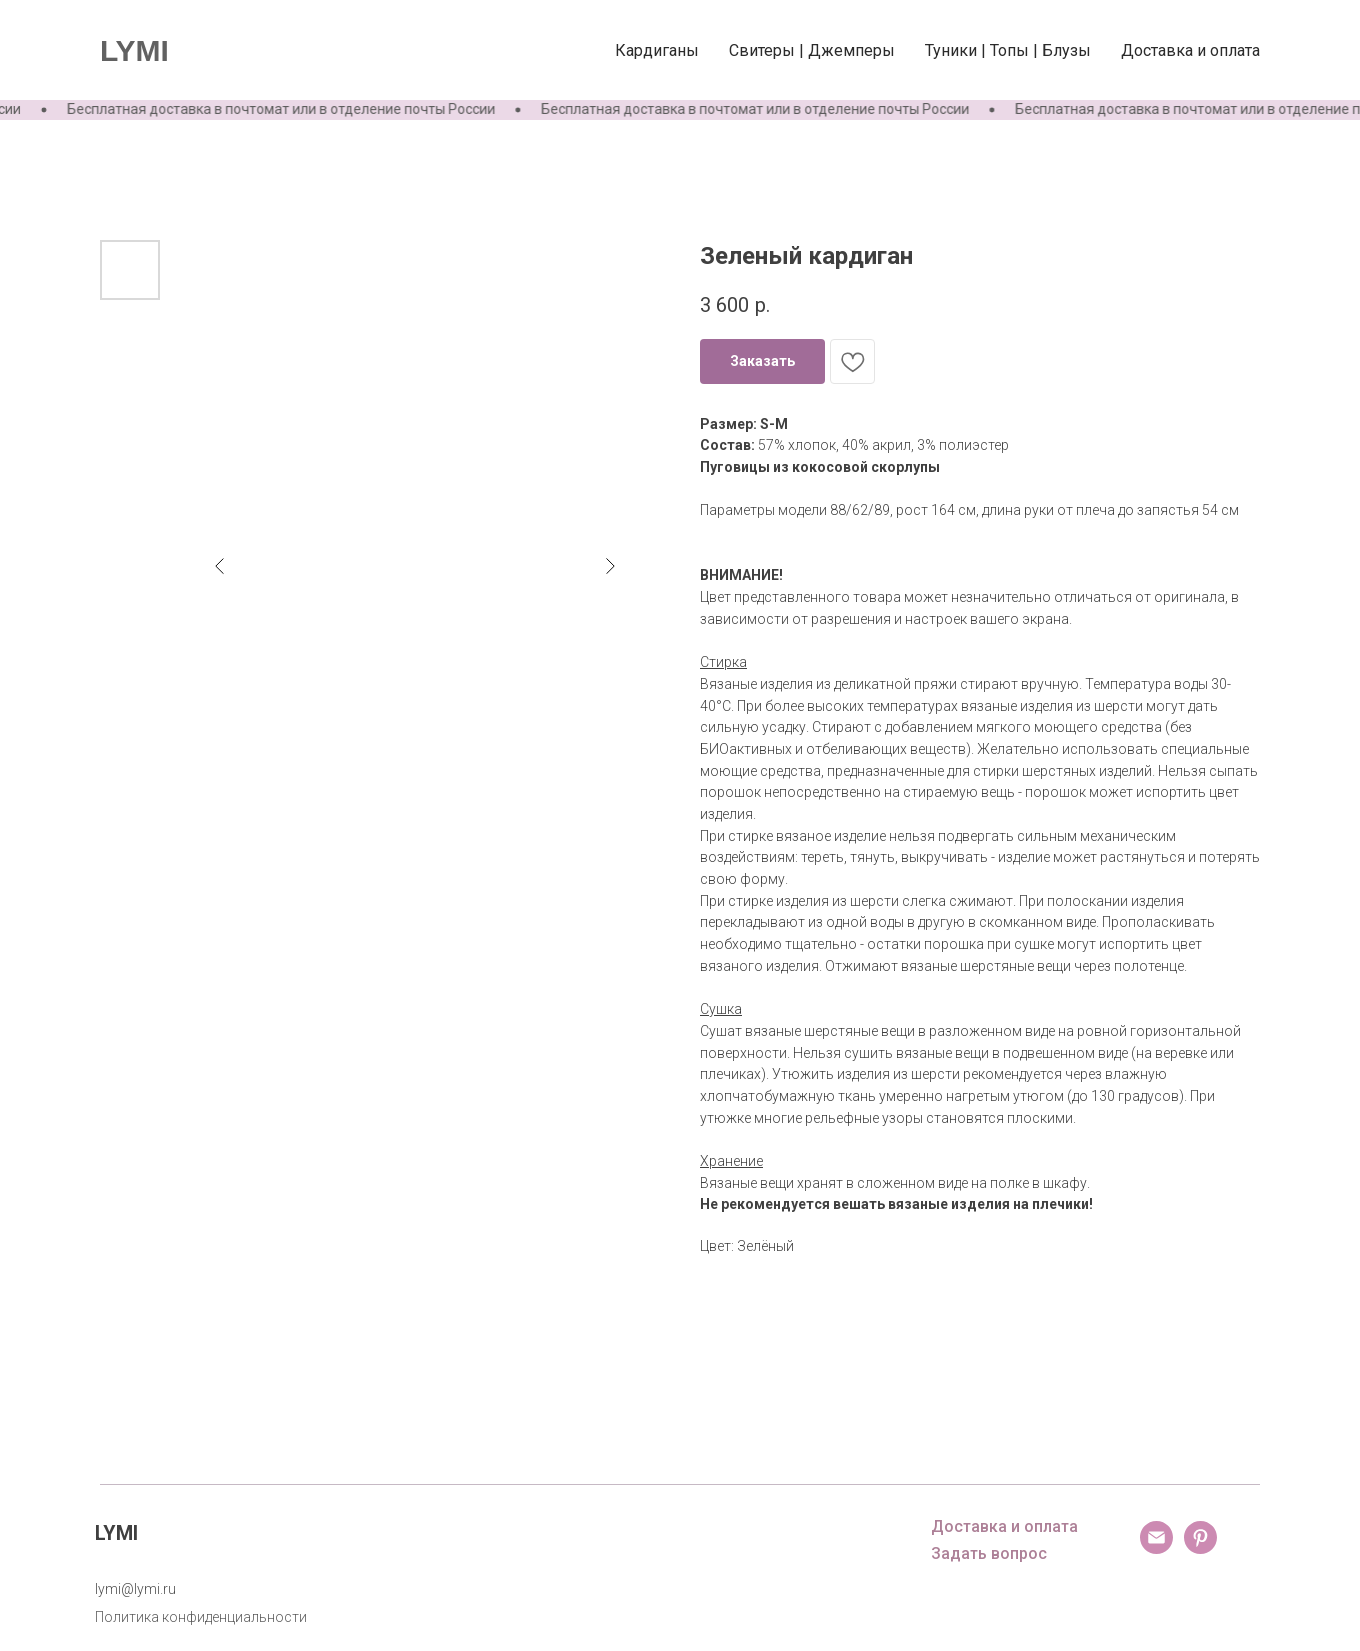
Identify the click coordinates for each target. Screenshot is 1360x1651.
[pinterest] (1200, 1548)
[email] (1156, 1548)
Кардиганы (657, 50)
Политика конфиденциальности (201, 1617)
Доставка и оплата (1190, 50)
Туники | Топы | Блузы (1008, 50)
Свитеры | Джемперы (812, 50)
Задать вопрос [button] (989, 1554)
